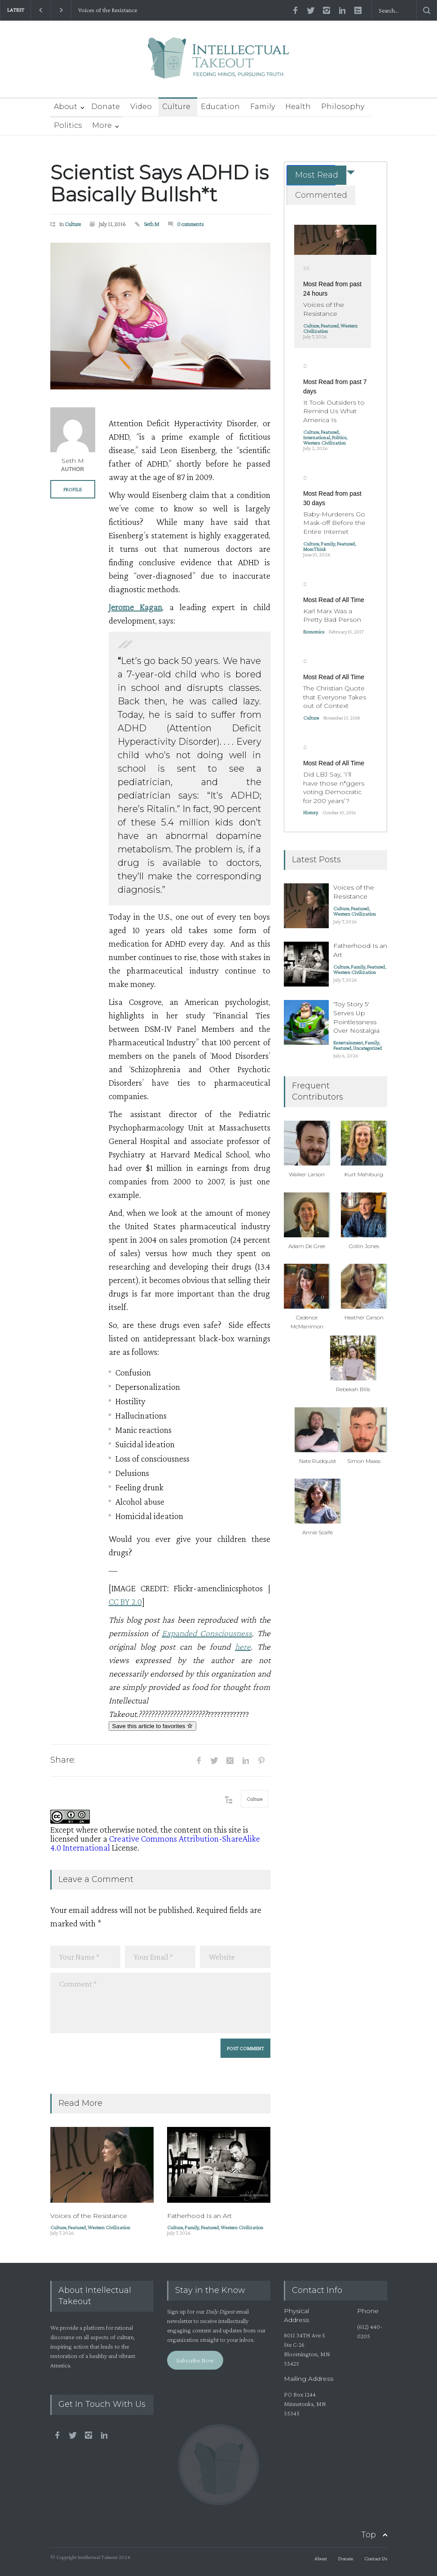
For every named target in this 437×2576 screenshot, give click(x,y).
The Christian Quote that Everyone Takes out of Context (334, 697)
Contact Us (375, 2558)
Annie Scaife (317, 1532)
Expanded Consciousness (207, 1633)
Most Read (316, 175)
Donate (105, 106)
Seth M (151, 224)
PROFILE (72, 489)
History (310, 812)
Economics (313, 632)
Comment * (160, 2003)
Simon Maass (363, 1461)
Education (220, 106)
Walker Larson (307, 1174)
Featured (77, 2227)
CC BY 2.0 (125, 1602)
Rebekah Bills (353, 1389)
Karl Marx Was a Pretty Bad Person (332, 615)
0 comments (190, 224)
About (65, 106)
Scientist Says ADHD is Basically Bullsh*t (159, 183)
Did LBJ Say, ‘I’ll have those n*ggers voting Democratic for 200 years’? (333, 787)
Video (141, 106)
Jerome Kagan (135, 607)
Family (262, 106)
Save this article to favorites (152, 1726)
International (316, 437)
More (102, 125)
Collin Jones (364, 1246)
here (243, 1646)
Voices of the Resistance (107, 10)
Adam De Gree (306, 1246)
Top (368, 2535)
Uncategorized (367, 1048)
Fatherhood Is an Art (199, 2216)
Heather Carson (364, 1317)
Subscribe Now (195, 2359)
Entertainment (348, 1042)
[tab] (311, 175)
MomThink (314, 549)
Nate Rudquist (317, 1461)
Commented (321, 195)
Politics (68, 125)
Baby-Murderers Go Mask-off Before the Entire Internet (334, 523)
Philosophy (342, 106)
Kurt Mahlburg (363, 1174)
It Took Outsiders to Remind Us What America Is (334, 411)
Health (298, 106)
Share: (62, 1760)
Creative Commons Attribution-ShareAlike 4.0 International (155, 1843)
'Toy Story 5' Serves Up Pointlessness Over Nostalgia (356, 1017)
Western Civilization (109, 2227)
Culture (176, 106)
